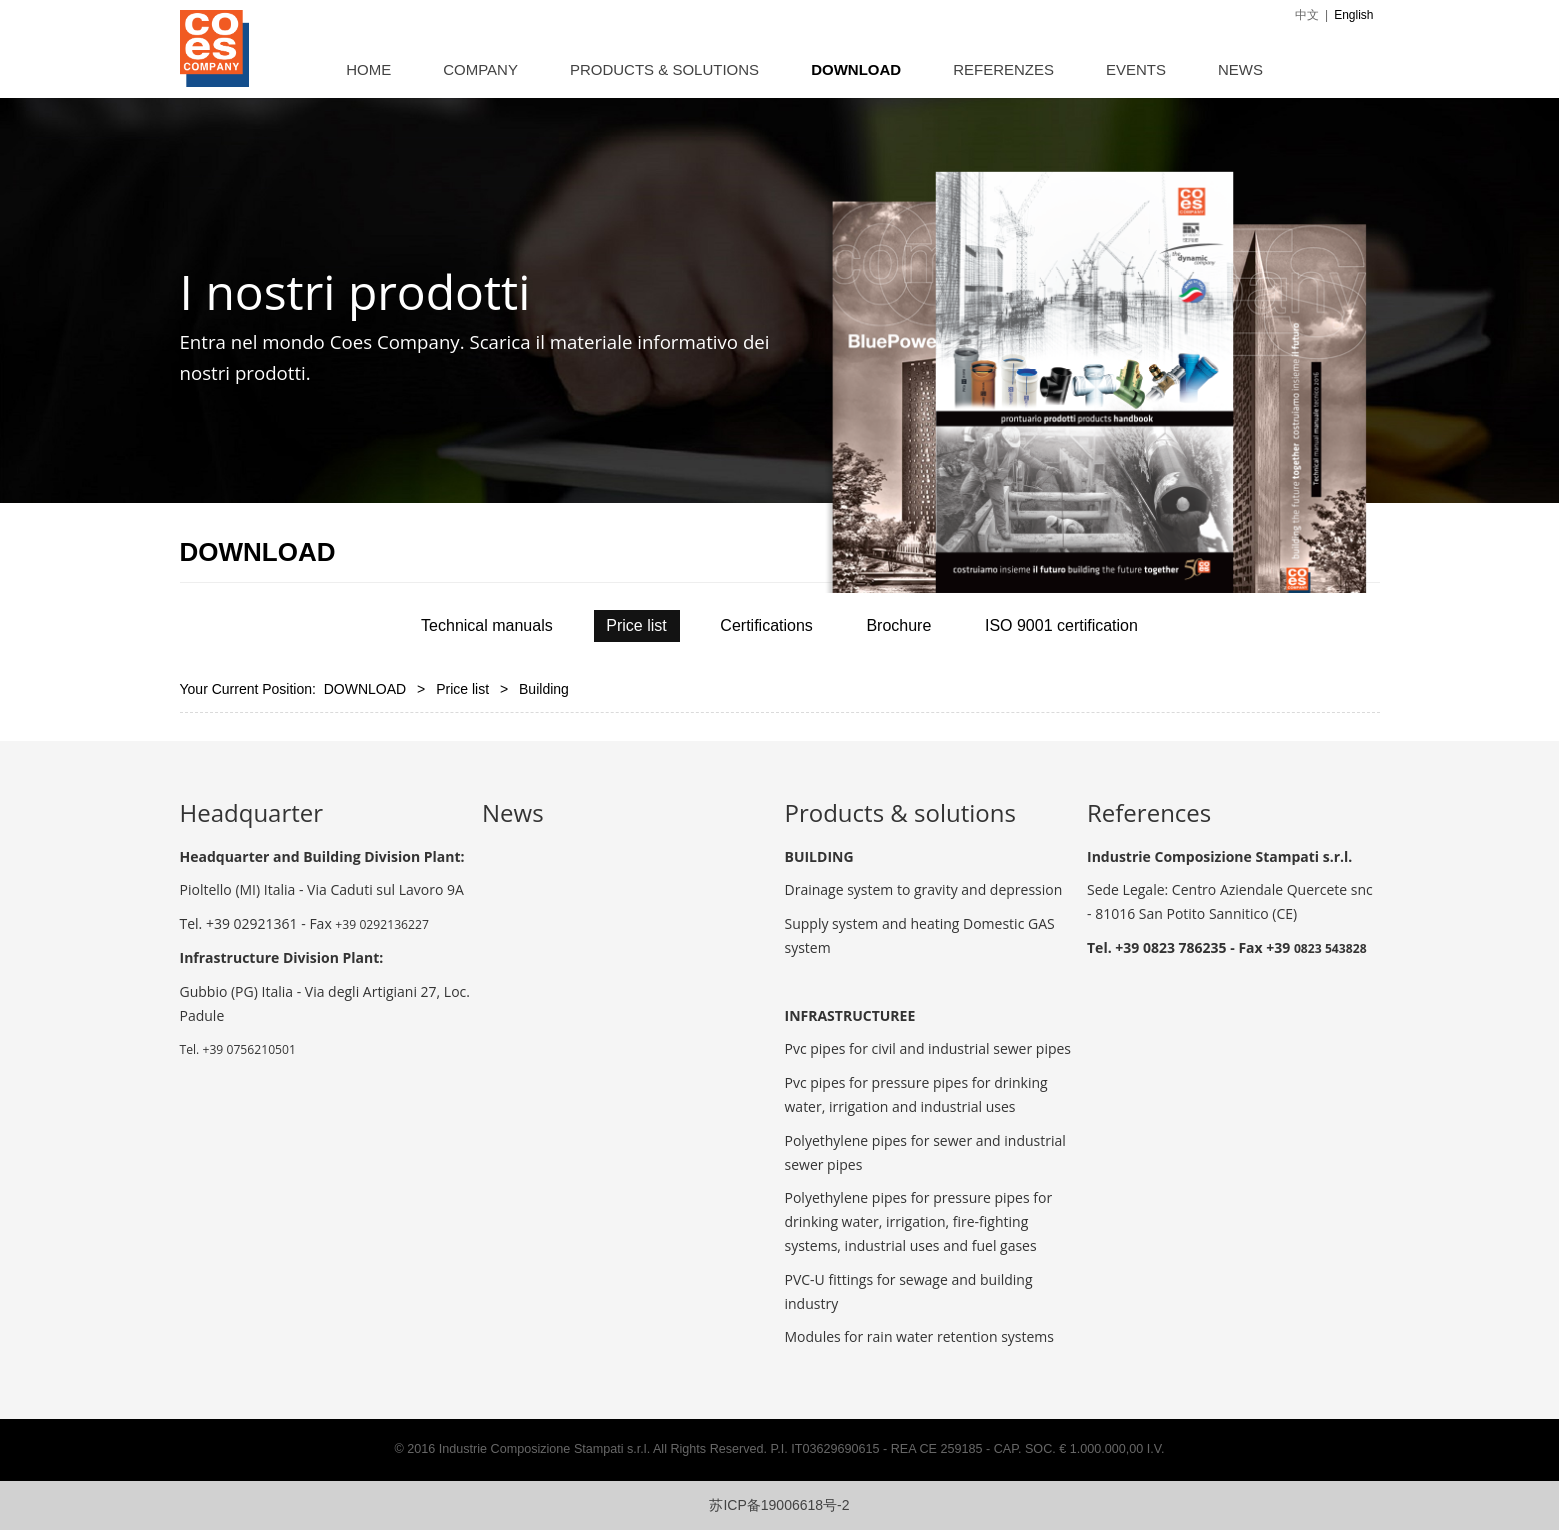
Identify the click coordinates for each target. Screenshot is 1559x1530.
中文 (1307, 15)
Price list (462, 689)
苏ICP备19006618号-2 (779, 1505)
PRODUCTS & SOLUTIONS (664, 69)
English (1353, 15)
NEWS (1240, 69)
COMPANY (480, 69)
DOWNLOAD (856, 69)
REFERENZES (1003, 69)
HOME (368, 69)
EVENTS (1136, 69)
